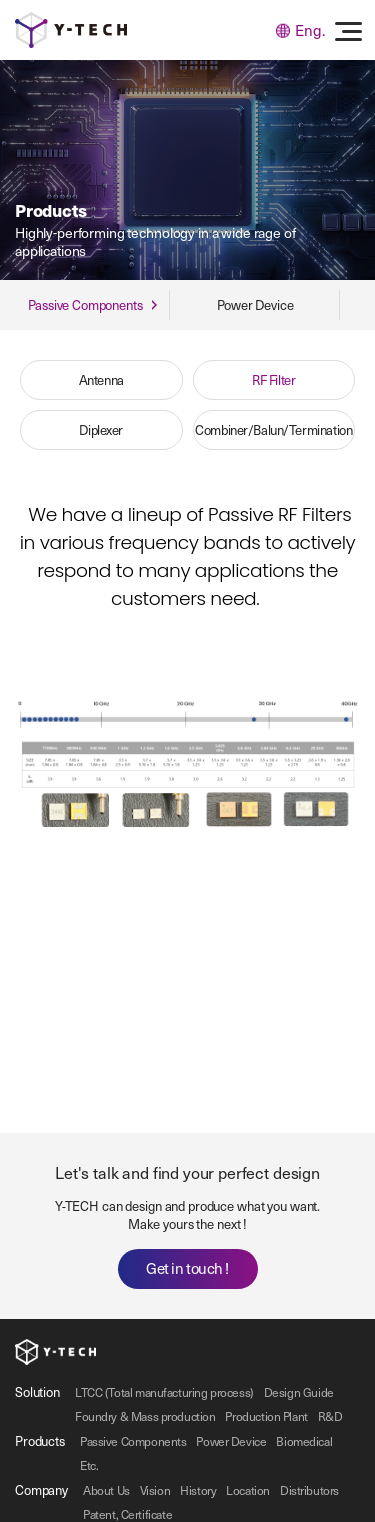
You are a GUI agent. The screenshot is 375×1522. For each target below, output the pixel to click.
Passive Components (133, 1441)
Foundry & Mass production (145, 1416)
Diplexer (101, 429)
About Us (106, 1490)
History (198, 1490)
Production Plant (266, 1416)
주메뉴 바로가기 (0, 0)
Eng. (300, 30)
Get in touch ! (187, 1268)
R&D (330, 1416)
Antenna (101, 379)
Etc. (89, 1465)
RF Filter (273, 379)
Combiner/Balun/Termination (273, 429)
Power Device (231, 1441)
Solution (37, 1391)
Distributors (309, 1490)
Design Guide (299, 1392)
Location (248, 1490)
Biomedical (304, 1441)
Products (40, 1440)
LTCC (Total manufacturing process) (164, 1392)
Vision (155, 1490)
